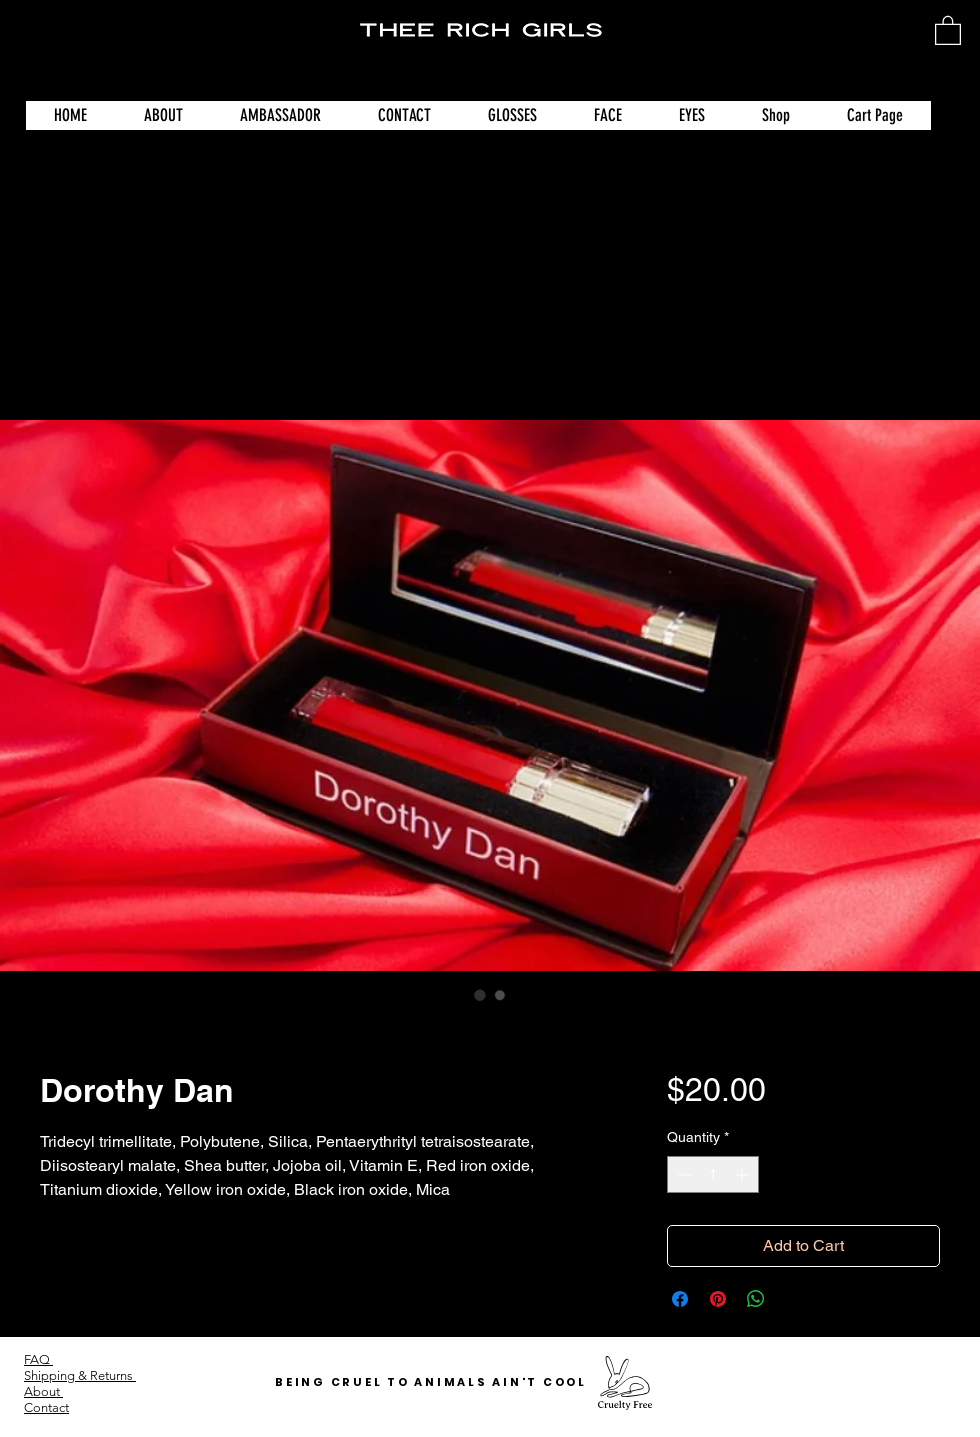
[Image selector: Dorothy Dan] (480, 995)
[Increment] (743, 1174)
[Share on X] (794, 1299)
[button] (948, 29)
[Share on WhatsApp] (756, 1299)
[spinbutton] (713, 1174)
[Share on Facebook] (680, 1299)
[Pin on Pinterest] (718, 1299)
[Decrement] (682, 1174)
